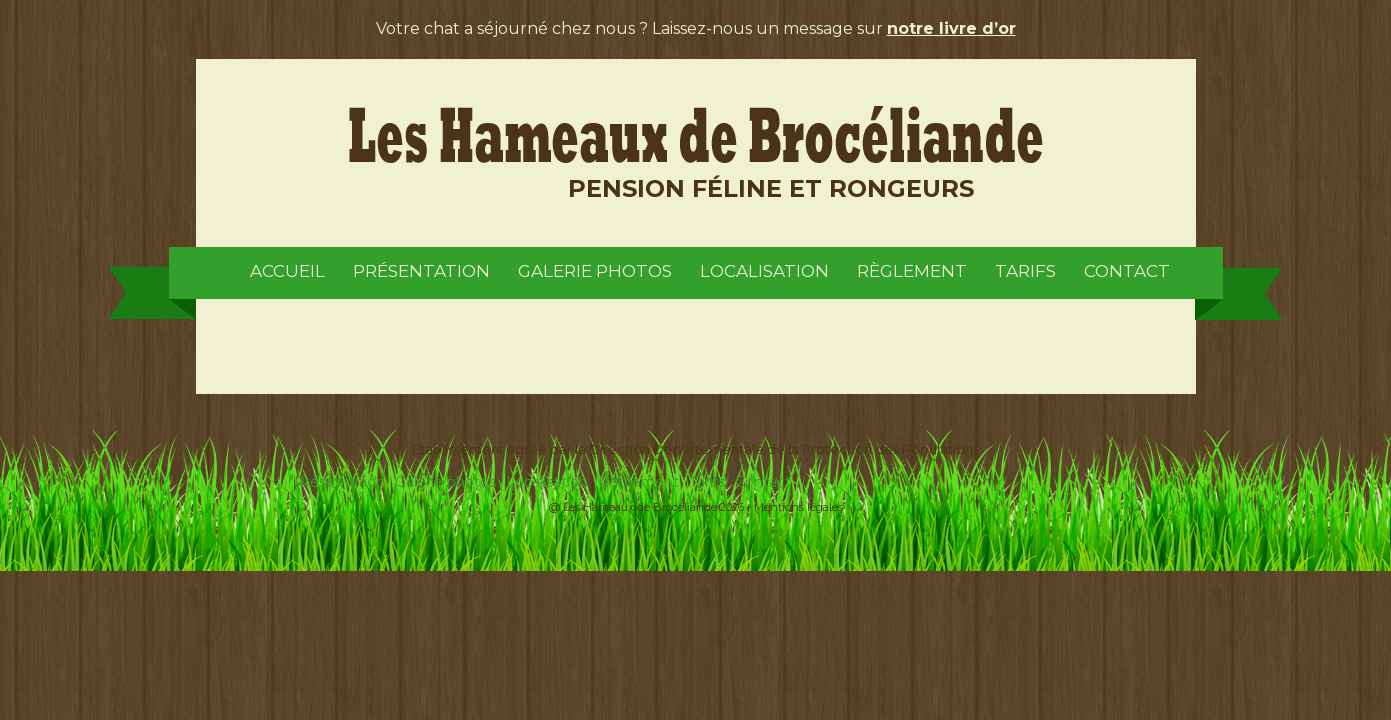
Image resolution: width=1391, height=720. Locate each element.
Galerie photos (595, 271)
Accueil (287, 271)
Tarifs (1025, 271)
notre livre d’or (951, 28)
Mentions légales (798, 507)
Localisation (764, 271)
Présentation (421, 271)
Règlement (912, 271)
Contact (1127, 271)
